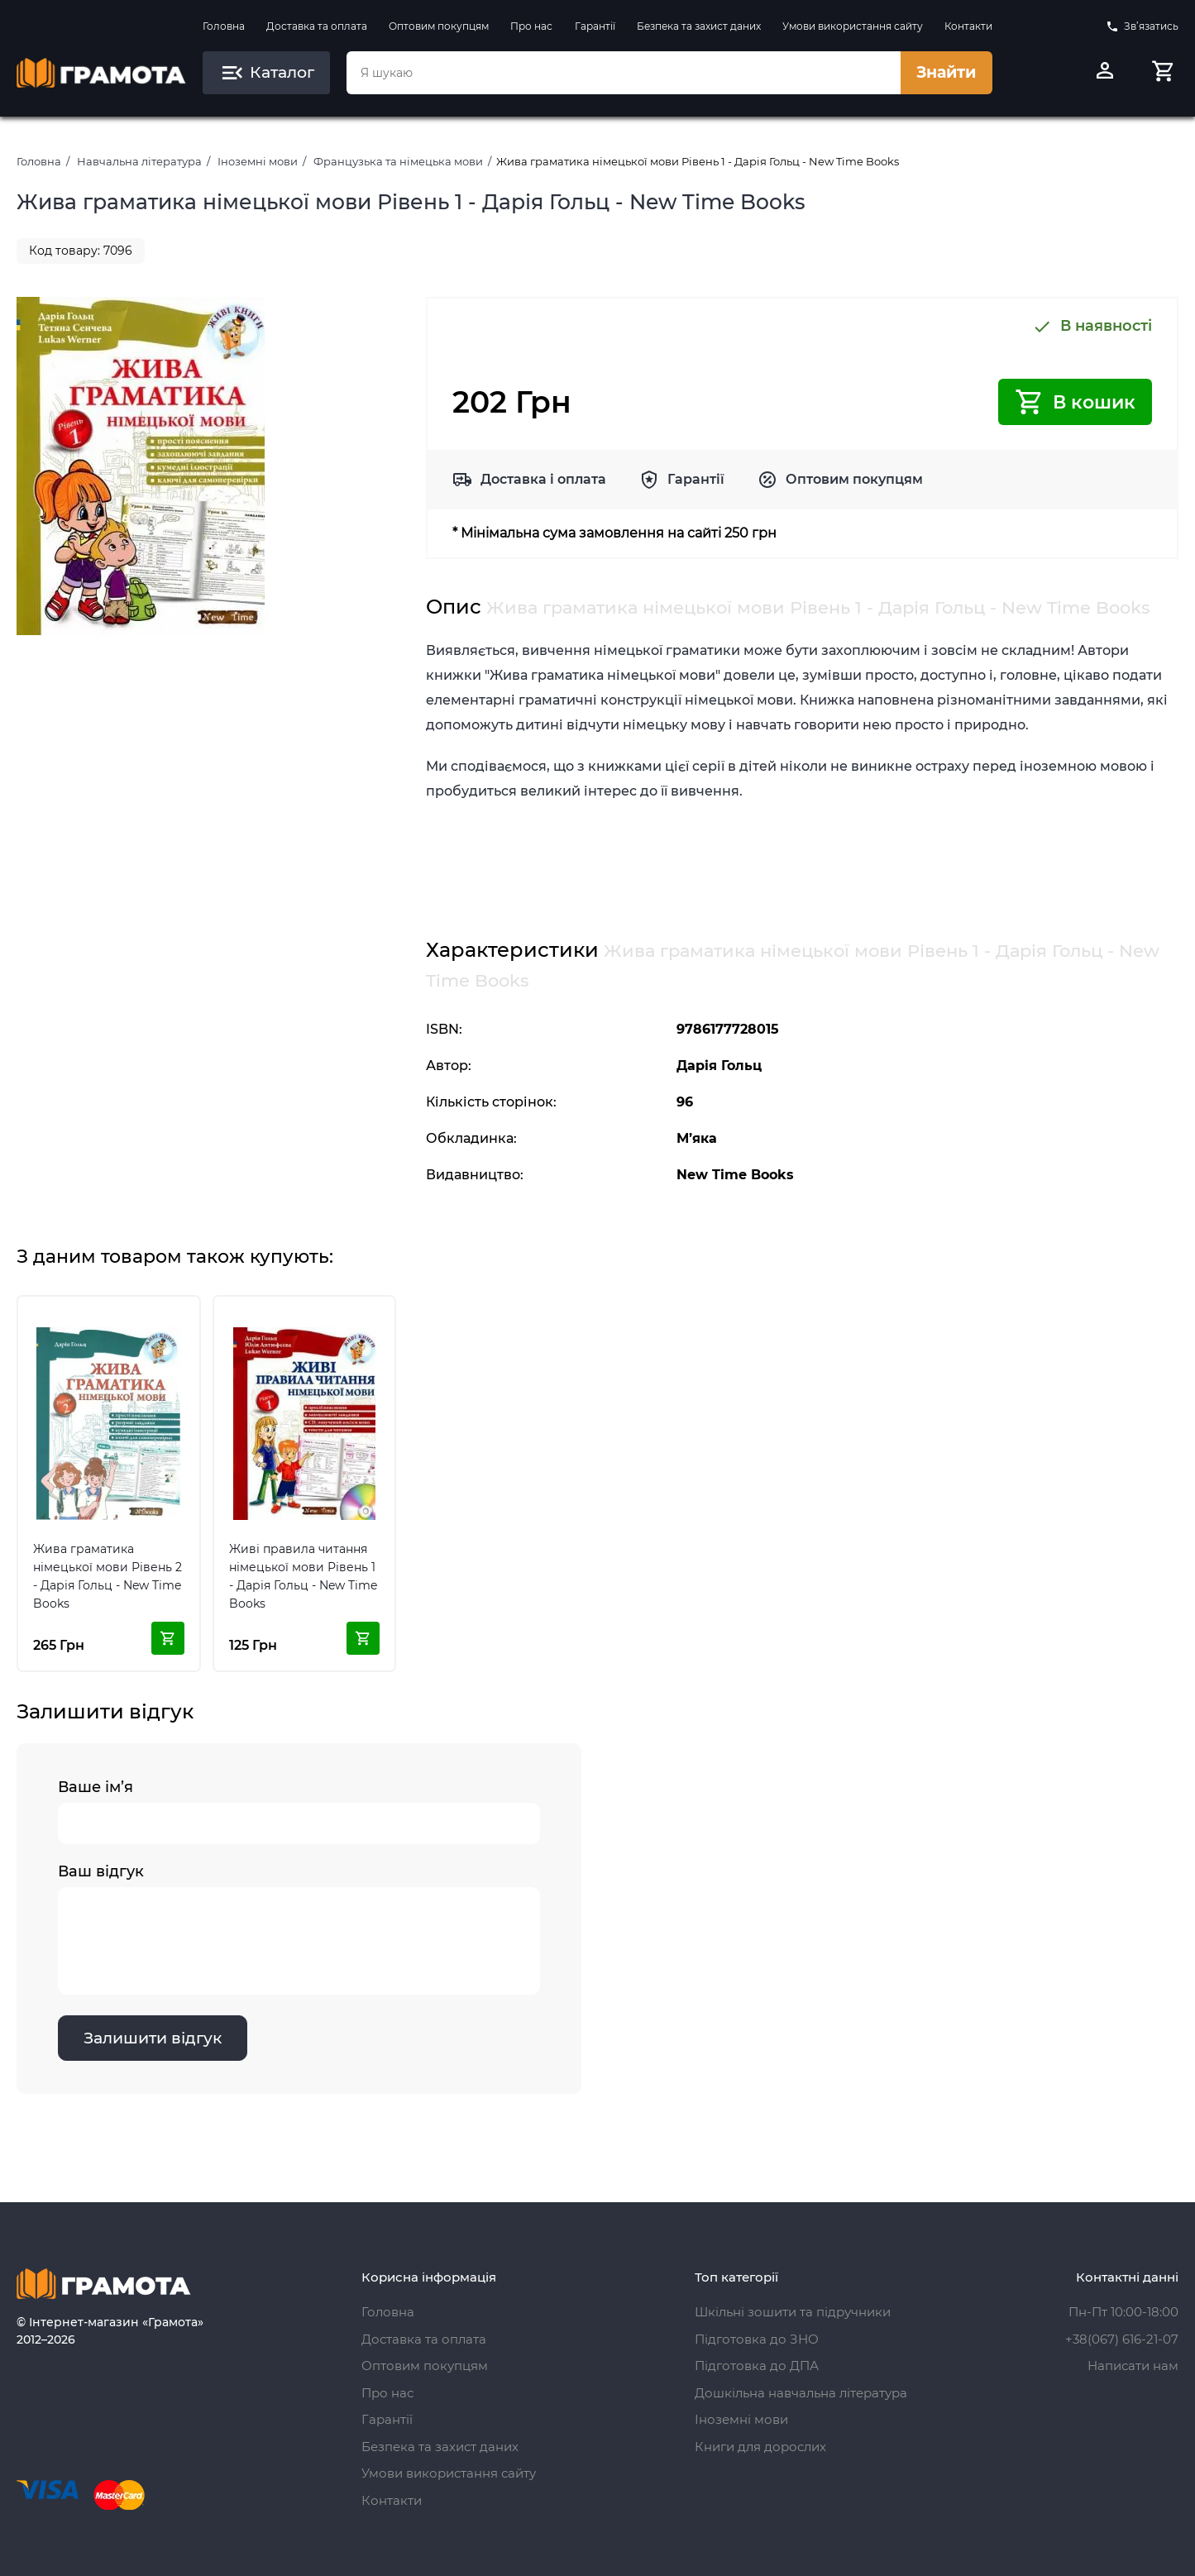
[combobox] (623, 72)
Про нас (531, 26)
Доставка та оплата (316, 26)
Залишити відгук (153, 2038)
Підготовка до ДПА (757, 2365)
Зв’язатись (1142, 26)
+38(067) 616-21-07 (1121, 2339)
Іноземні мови (257, 161)
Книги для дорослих (760, 2446)
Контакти (968, 26)
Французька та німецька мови (398, 161)
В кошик (1075, 402)
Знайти (946, 72)
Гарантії (595, 26)
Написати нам (1132, 2365)
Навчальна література (139, 161)
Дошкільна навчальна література (801, 2393)
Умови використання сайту (852, 26)
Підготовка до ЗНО (757, 2339)
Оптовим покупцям (439, 26)
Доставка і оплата (543, 479)
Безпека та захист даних (699, 26)
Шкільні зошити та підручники (793, 2312)
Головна (224, 26)
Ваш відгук (299, 1929)
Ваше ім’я (299, 1812)
